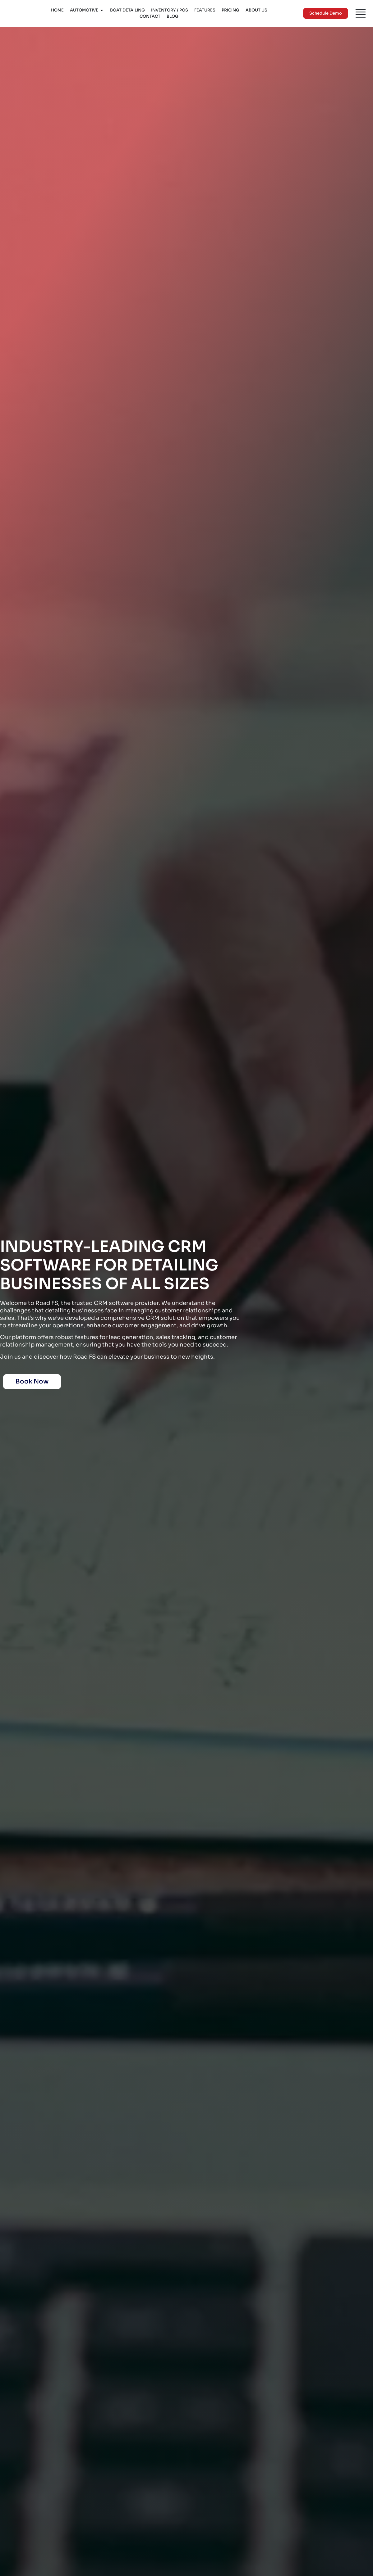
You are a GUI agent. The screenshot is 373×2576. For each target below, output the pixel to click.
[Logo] (21, 13)
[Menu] (360, 13)
